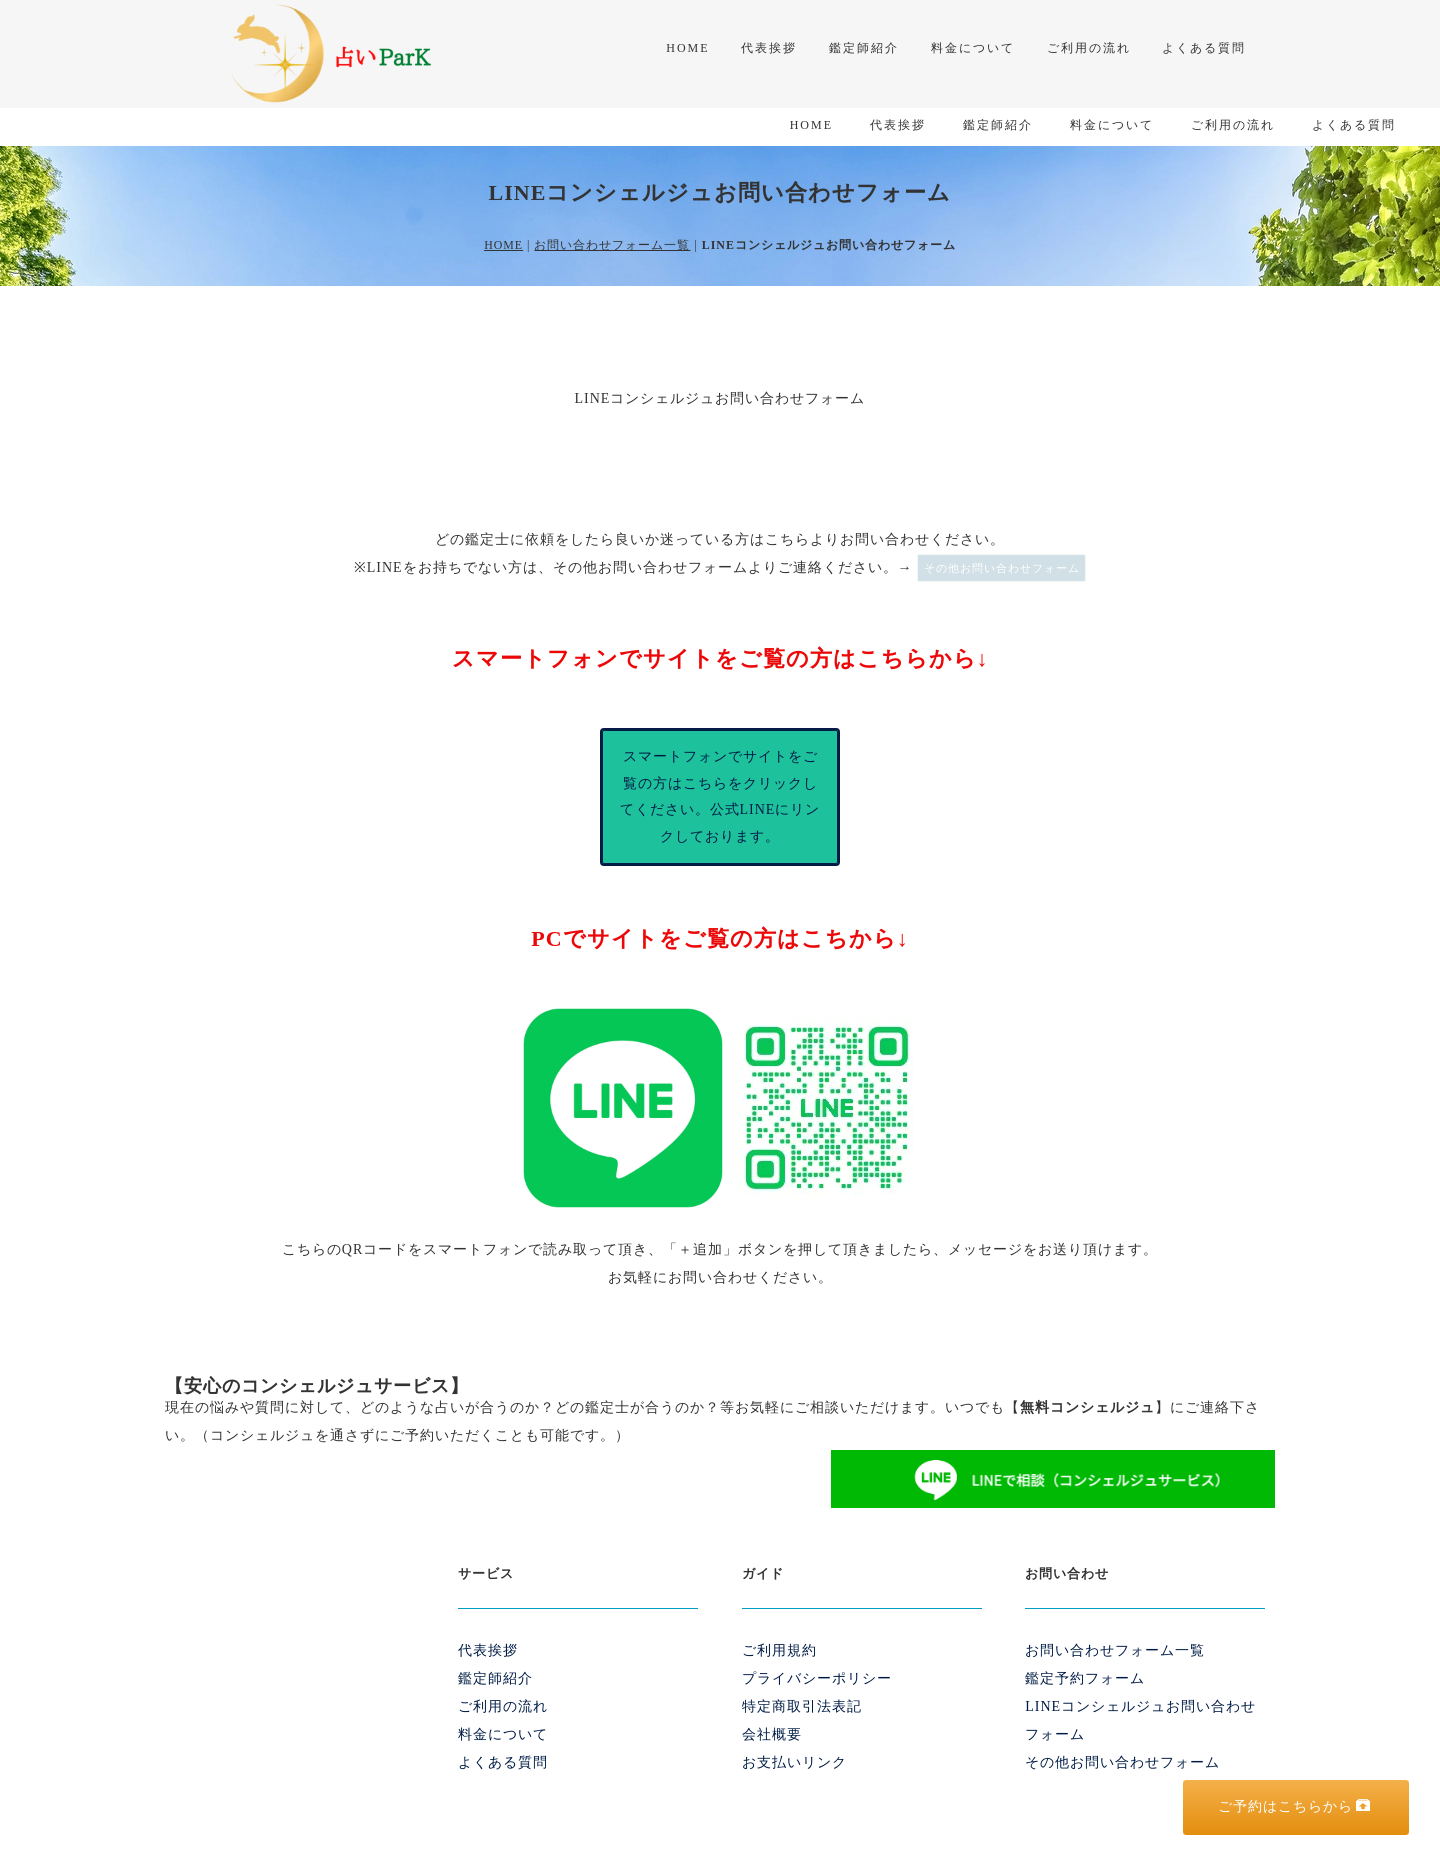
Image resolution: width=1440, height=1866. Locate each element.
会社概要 (772, 1696)
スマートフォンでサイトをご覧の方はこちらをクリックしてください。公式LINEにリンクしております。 (720, 758)
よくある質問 (1199, 52)
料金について (957, 52)
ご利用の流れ (1078, 52)
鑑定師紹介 (843, 52)
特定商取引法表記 (802, 1668)
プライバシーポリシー (817, 1640)
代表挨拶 (743, 52)
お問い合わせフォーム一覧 (612, 207)
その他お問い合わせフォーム (1002, 530)
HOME (656, 52)
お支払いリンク (794, 1724)
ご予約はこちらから (1294, 1806)
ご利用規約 (779, 1612)
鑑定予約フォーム (1085, 1640)
